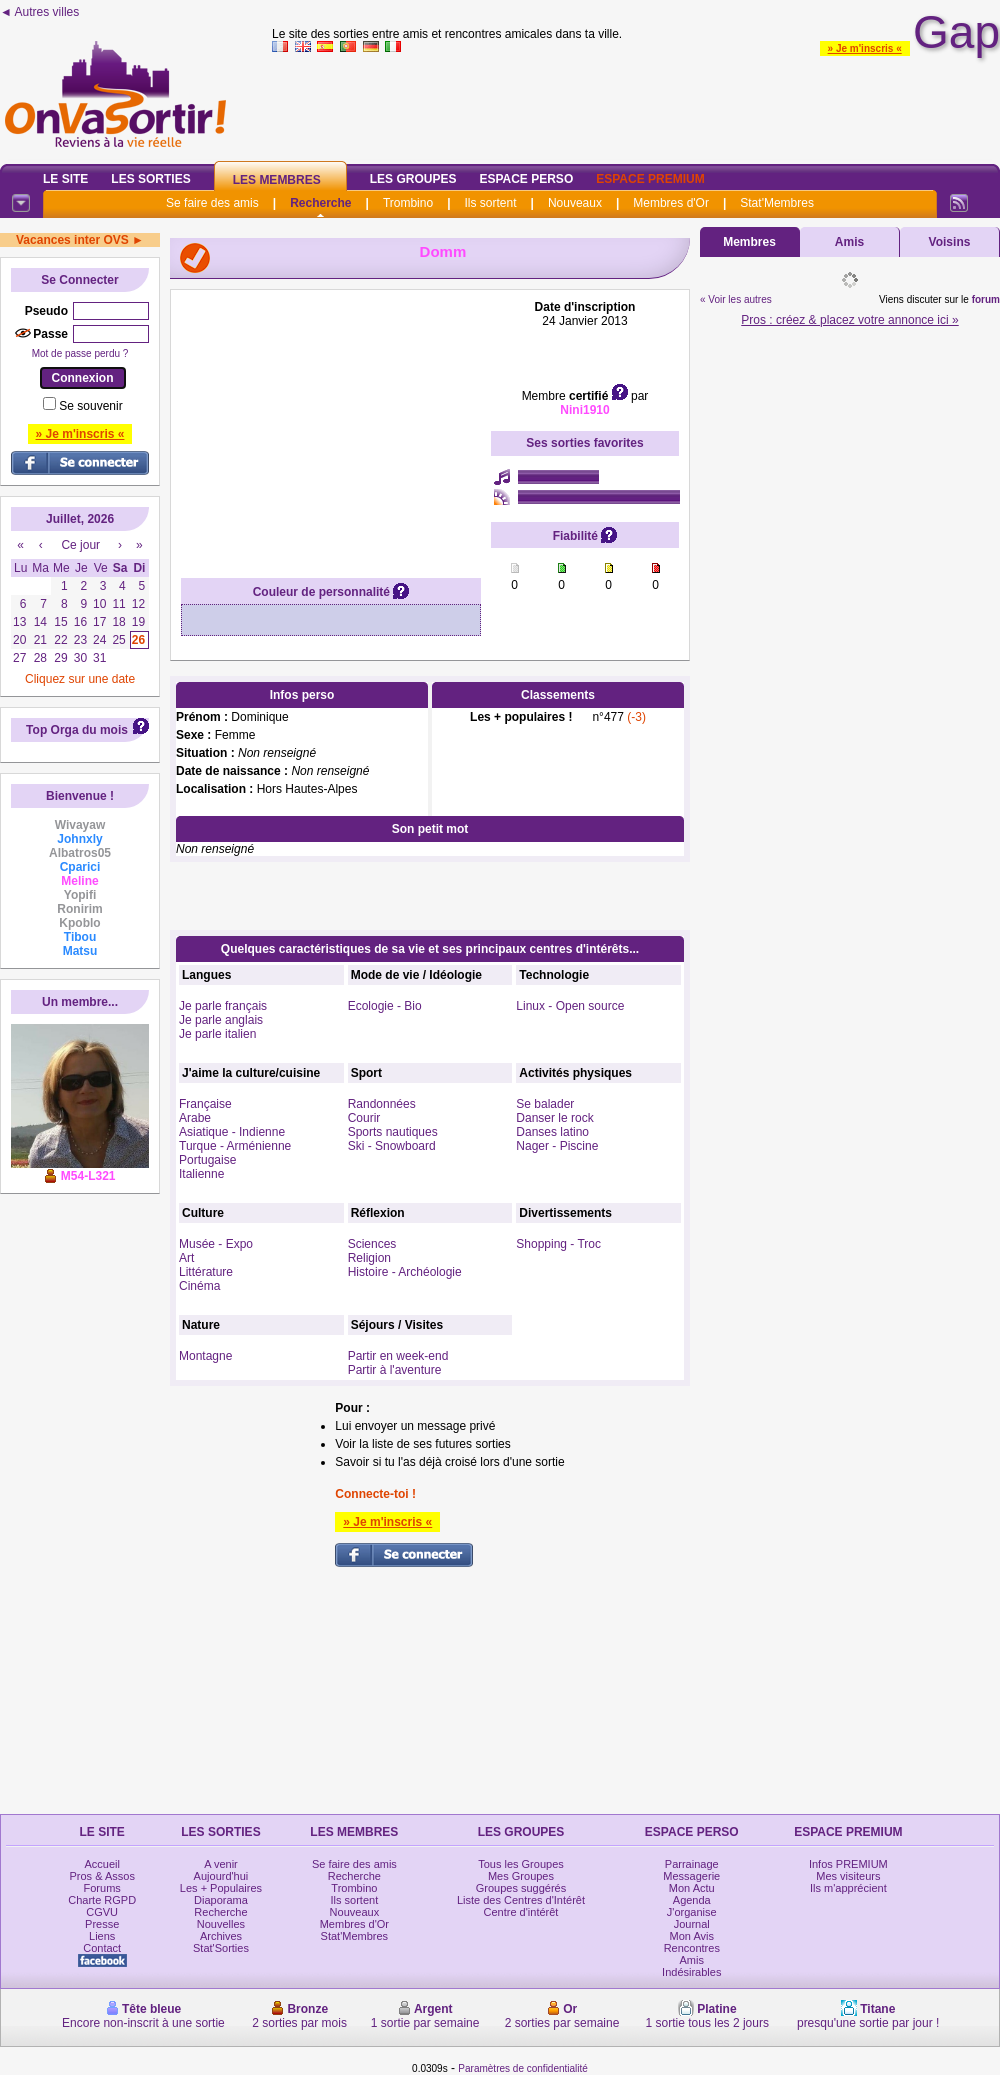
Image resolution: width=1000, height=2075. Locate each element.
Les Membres (277, 180)
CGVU (102, 1912)
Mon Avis (692, 1936)
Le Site (65, 179)
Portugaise (207, 1160)
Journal (692, 1924)
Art (186, 1258)
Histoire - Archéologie (405, 1272)
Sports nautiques (393, 1132)
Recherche (320, 203)
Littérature (206, 1272)
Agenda (692, 1900)
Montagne (205, 1356)
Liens (102, 1936)
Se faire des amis (212, 203)
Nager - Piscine (557, 1146)
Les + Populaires (221, 1888)
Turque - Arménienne (235, 1146)
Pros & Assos (101, 1876)
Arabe (195, 1118)
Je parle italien (217, 1034)
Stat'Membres (777, 203)
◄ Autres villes (39, 12)
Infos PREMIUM (848, 1864)
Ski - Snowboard (392, 1146)
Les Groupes (413, 179)
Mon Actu (692, 1888)
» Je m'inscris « (865, 48)
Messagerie (691, 1876)
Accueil (101, 1864)
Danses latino (552, 1132)
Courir (364, 1118)
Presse (102, 1924)
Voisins (950, 242)
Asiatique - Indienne (232, 1132)
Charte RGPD (102, 1900)
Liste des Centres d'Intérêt (521, 1900)
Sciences (372, 1244)
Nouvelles (221, 1924)
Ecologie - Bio (385, 1006)
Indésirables (691, 1972)
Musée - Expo (216, 1244)
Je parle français (223, 1006)
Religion (369, 1258)
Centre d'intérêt (521, 1912)
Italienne (201, 1174)
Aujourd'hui (221, 1876)
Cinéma (199, 1286)
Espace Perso (526, 179)
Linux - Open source (570, 1006)
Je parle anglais (221, 1020)
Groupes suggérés (521, 1888)
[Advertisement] (331, 425)
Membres (749, 242)
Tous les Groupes (521, 1864)
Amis (849, 242)
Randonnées (382, 1104)
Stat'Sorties (221, 1948)
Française (205, 1104)
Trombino (408, 203)
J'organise (692, 1912)
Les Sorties (150, 179)
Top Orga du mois (77, 730)
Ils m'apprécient (848, 1888)
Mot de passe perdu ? (80, 353)
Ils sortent (490, 203)
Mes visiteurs (848, 1876)
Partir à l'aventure (395, 1370)
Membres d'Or (671, 203)
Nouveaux (575, 203)
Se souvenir (90, 406)
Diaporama (221, 1900)
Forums (102, 1888)
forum (986, 299)
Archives (221, 1936)
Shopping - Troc (558, 1244)
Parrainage (692, 1864)
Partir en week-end (398, 1356)
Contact (102, 1948)
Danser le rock (554, 1118)
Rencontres (692, 1948)
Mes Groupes (521, 1876)
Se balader (545, 1104)
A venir (221, 1864)
